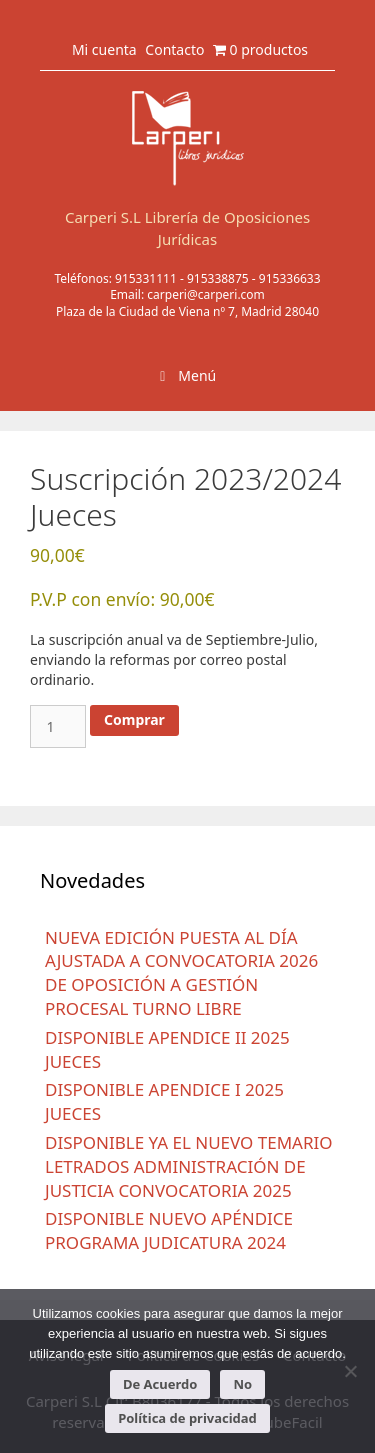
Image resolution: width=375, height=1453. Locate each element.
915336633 (290, 278)
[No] (350, 1371)
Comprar (134, 719)
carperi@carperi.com (206, 294)
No (242, 1384)
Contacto (174, 49)
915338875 (218, 278)
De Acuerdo (160, 1384)
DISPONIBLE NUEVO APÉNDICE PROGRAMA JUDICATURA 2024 (169, 1230)
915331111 (146, 278)
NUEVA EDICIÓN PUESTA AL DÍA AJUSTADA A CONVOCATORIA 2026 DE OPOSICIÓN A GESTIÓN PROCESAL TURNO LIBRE (181, 973)
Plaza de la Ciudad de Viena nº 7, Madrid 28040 (187, 311)
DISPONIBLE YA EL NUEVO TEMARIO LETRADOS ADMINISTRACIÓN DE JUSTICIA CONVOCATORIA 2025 (189, 1166)
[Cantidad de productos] (58, 726)
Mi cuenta (104, 49)
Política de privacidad (187, 1418)
